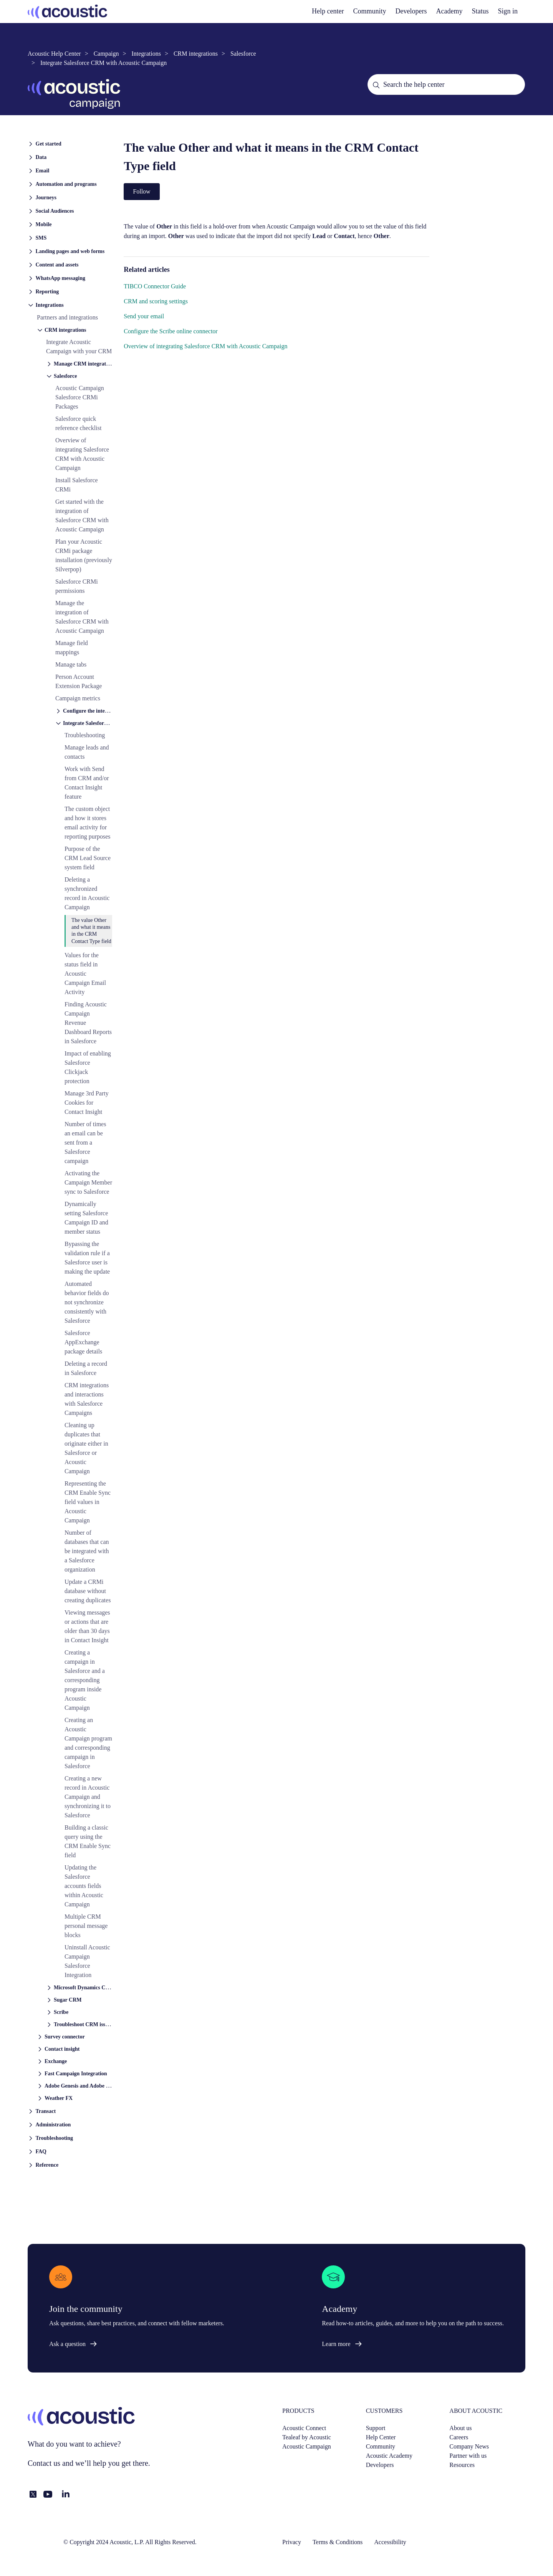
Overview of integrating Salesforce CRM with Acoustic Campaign (205, 346)
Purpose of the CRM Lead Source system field (88, 857)
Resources (462, 2465)
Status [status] (480, 11)
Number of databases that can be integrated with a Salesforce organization (87, 1551)
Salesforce (243, 53)
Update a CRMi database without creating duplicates (88, 1590)
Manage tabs (70, 664)
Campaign (106, 53)
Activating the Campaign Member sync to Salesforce (88, 1182)
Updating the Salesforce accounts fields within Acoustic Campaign (84, 1886)
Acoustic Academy (389, 2455)
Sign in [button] (508, 11)
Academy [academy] (449, 11)
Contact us (44, 2463)
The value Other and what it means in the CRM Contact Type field (91, 930)
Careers (458, 2437)
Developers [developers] (411, 11)
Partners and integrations (67, 317)
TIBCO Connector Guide (155, 286)
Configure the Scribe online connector (170, 331)
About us (460, 2428)
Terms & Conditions (338, 2542)
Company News (469, 2446)
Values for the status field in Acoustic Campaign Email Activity (85, 973)
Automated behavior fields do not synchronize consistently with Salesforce (87, 1302)
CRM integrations (196, 53)
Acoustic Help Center (54, 53)
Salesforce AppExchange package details (83, 1342)
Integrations (146, 53)
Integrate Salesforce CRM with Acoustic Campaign (103, 63)
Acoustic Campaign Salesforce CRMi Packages (79, 397)
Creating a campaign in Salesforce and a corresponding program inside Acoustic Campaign (85, 1680)
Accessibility (390, 2542)
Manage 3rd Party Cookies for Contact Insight (87, 1102)
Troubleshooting (85, 735)
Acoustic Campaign (306, 2446)
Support (376, 2428)
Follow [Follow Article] (141, 191)
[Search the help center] (446, 84)
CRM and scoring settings (156, 301)
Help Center (381, 2437)
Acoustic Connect (304, 2428)
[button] (70, 143)
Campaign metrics (77, 698)
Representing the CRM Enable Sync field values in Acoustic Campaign (88, 1502)
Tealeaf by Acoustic (306, 2437)
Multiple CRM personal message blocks (86, 1925)
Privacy (291, 2542)
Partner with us (468, 2455)
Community (369, 11)
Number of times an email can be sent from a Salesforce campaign (85, 1142)
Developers (380, 2465)
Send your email (144, 316)
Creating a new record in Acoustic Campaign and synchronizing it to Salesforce (88, 1796)
